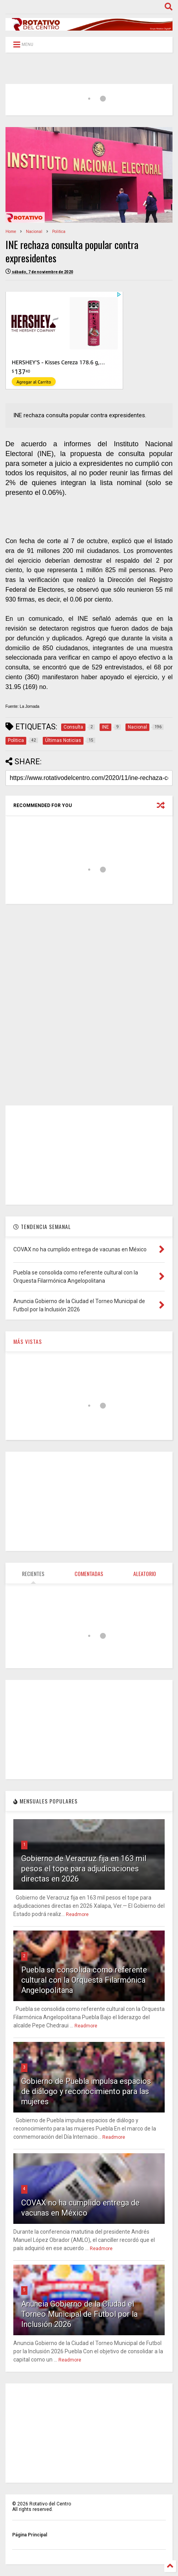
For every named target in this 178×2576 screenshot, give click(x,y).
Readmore (77, 1914)
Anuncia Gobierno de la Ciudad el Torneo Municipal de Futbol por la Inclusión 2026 (79, 2314)
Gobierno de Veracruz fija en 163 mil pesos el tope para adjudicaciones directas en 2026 (83, 1868)
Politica (58, 231)
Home (10, 231)
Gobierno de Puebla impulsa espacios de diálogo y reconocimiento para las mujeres (86, 2091)
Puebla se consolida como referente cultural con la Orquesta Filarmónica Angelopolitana (84, 1980)
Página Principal (29, 2535)
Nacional (34, 231)
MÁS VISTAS (27, 1341)
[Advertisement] (89, 1005)
